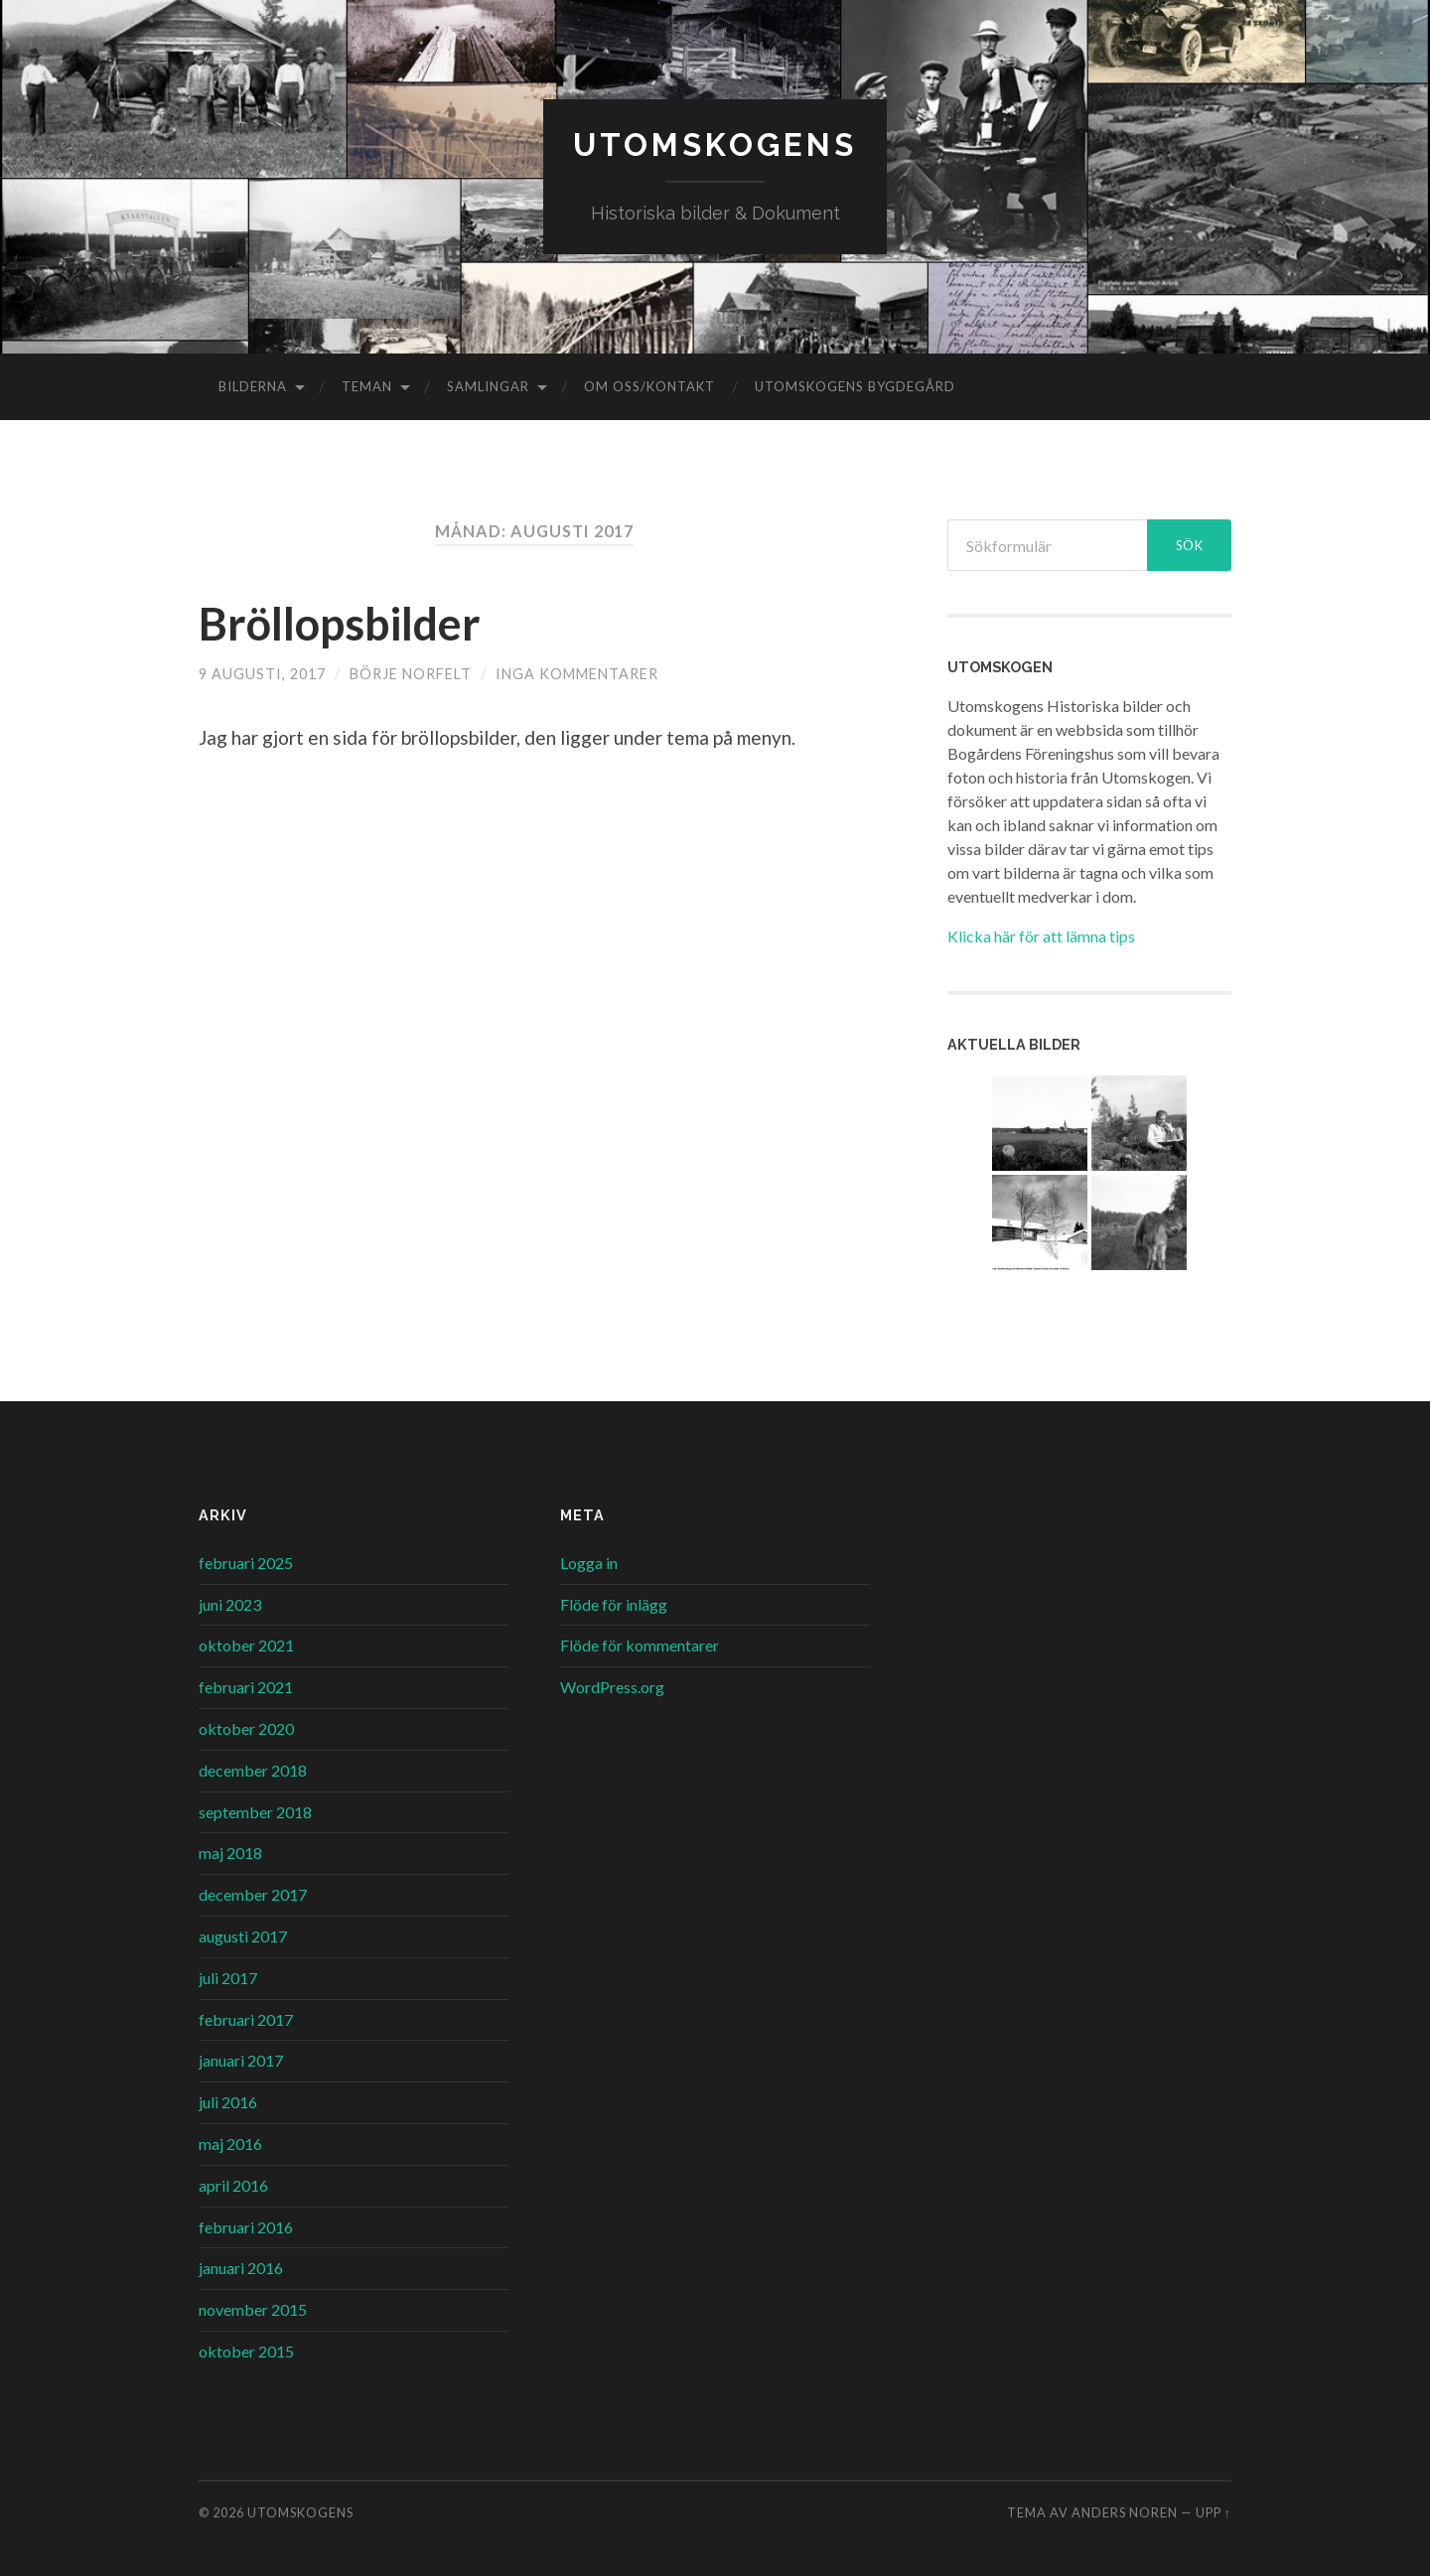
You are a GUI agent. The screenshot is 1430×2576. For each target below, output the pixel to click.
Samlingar (488, 386)
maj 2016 (230, 2143)
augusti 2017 (243, 1936)
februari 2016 (246, 2227)
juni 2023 (230, 1604)
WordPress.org (612, 1686)
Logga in (589, 1562)
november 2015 (253, 2309)
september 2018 (255, 1811)
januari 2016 (241, 2267)
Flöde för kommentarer (639, 1645)
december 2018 (253, 1770)
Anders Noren (1125, 2512)
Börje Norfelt (411, 673)
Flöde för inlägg (613, 1604)
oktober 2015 (246, 2351)
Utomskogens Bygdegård (855, 386)
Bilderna (252, 386)
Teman (367, 386)
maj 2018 (230, 1852)
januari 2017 (241, 2060)
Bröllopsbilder (340, 623)
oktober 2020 (246, 1728)
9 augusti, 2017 (262, 673)
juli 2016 (228, 2101)
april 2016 (233, 2185)
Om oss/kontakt (649, 386)
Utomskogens (715, 144)
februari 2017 (246, 2019)
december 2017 (253, 1894)
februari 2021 (246, 1686)
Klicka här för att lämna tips (1041, 936)
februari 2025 (246, 1562)
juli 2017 (228, 1977)
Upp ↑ (1213, 2512)
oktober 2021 (246, 1645)
